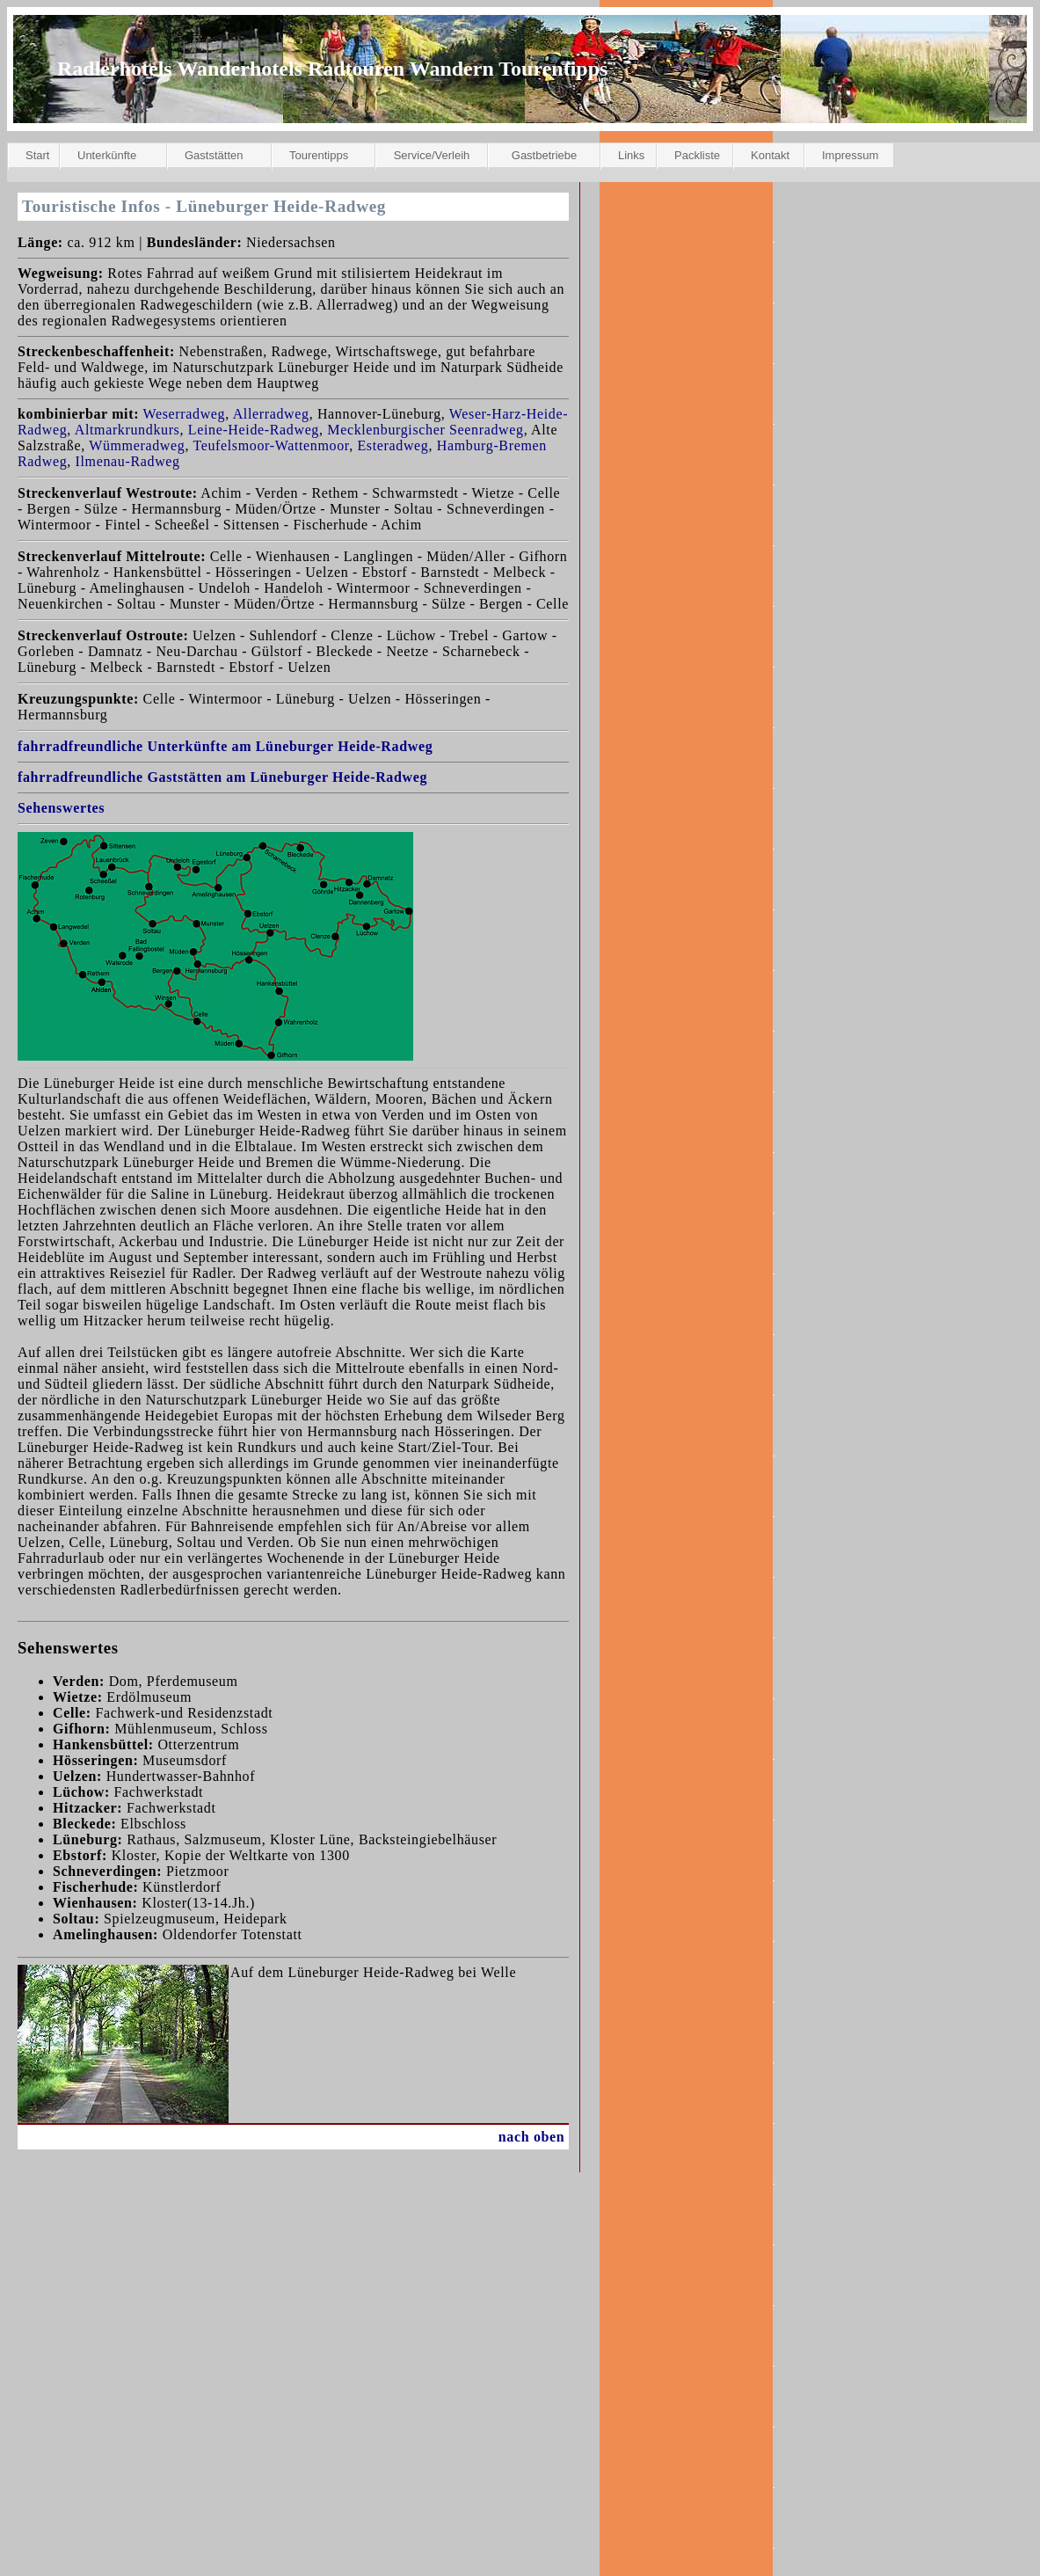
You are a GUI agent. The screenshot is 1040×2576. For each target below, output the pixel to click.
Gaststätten (214, 155)
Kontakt (770, 155)
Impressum (850, 155)
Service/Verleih (432, 155)
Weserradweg (184, 413)
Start (37, 155)
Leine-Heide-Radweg (253, 429)
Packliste (697, 155)
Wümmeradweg (137, 445)
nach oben (531, 2136)
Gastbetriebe (544, 155)
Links (631, 155)
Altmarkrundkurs (127, 429)
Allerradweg (271, 413)
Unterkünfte (106, 155)
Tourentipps (318, 155)
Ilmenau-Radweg (128, 461)
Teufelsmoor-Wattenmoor (271, 445)
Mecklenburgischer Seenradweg (425, 429)
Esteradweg (392, 445)
